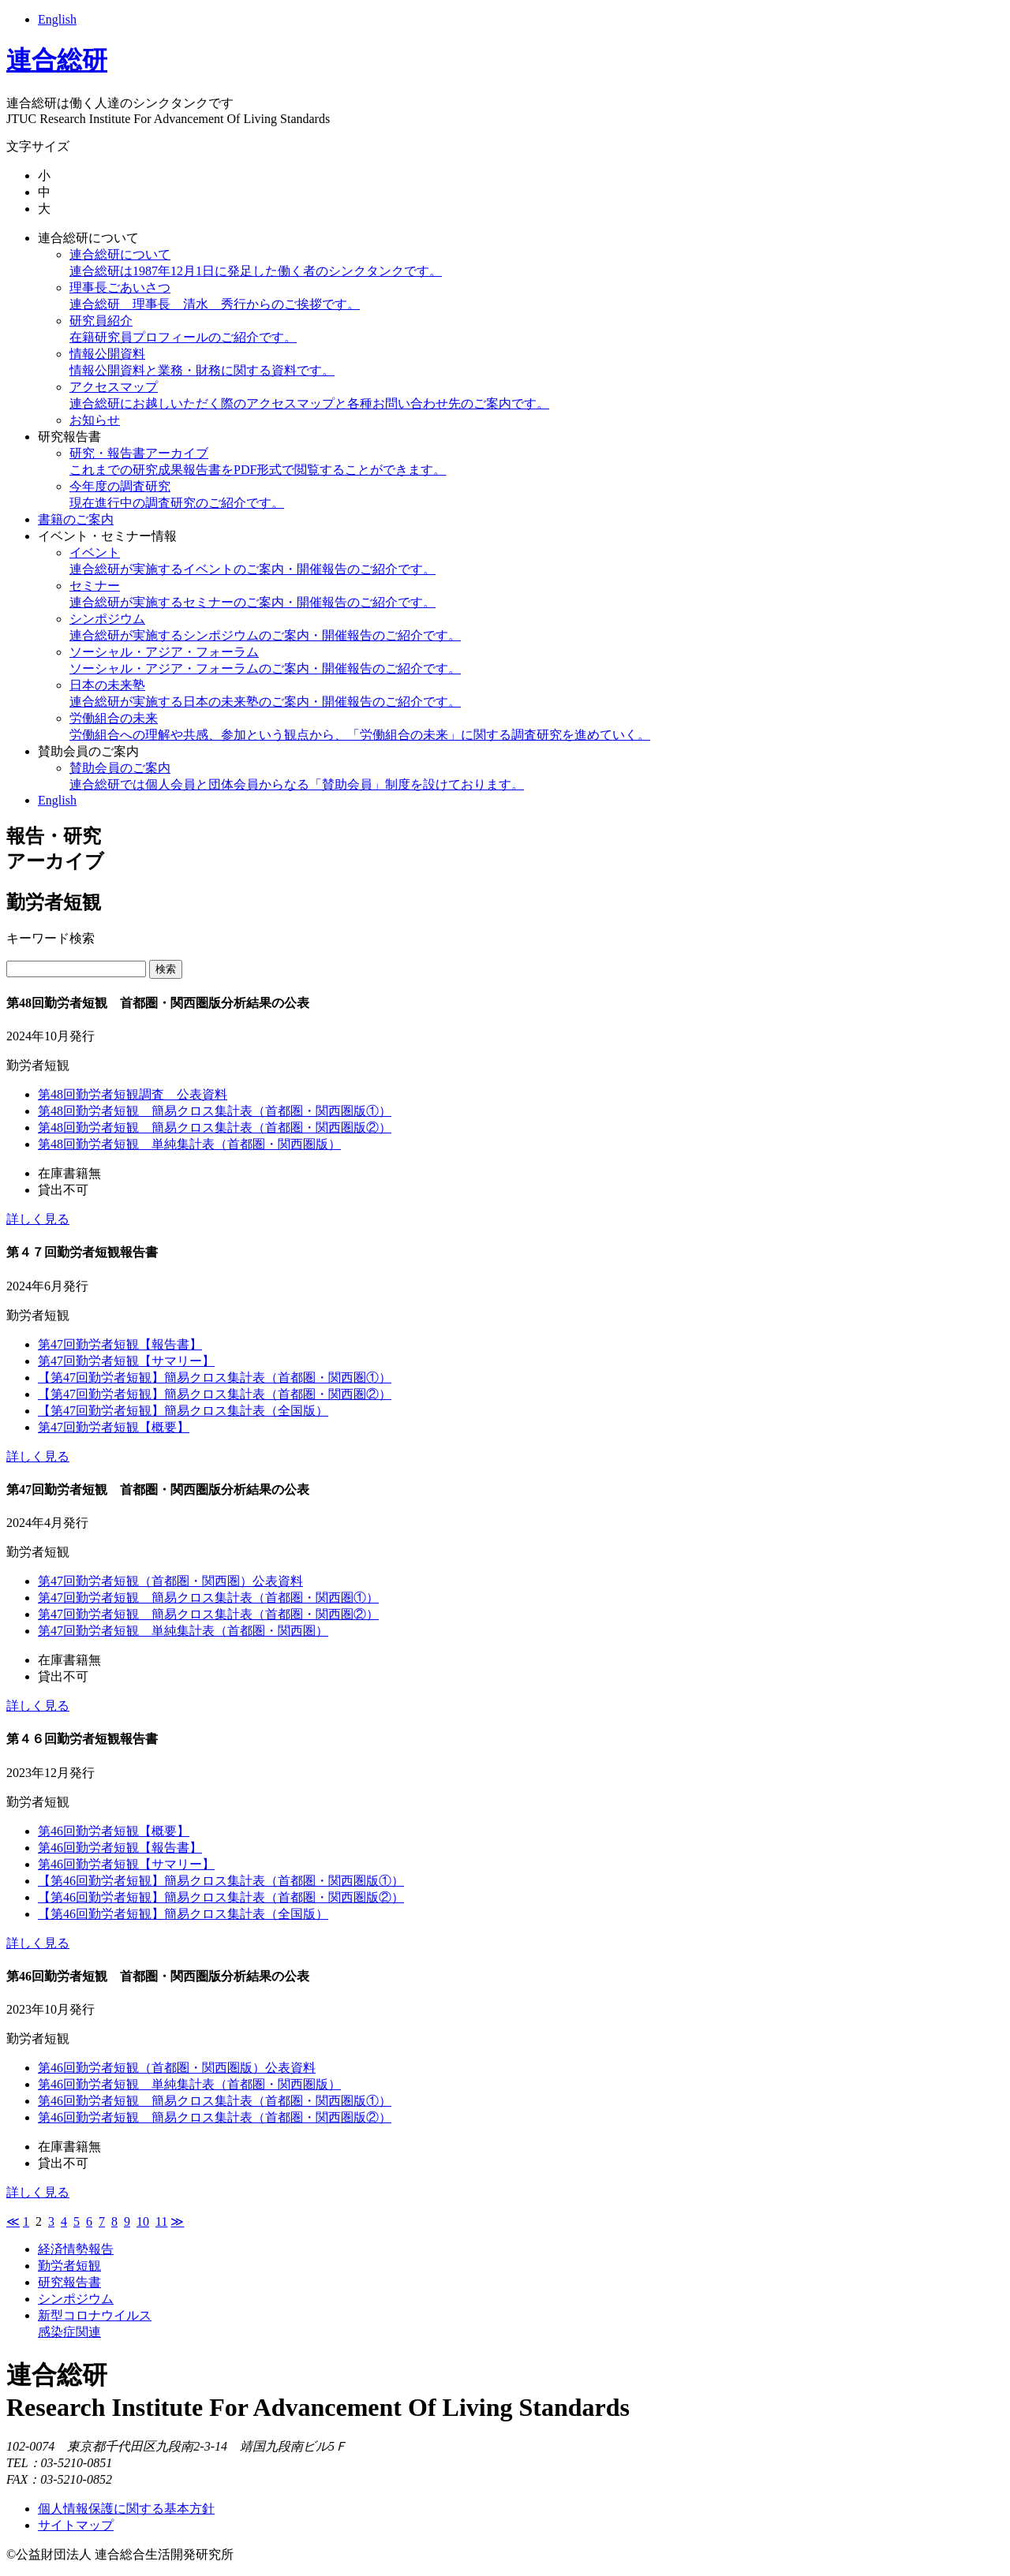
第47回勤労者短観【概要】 (113, 1427)
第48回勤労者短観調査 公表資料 (132, 1094)
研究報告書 (69, 436)
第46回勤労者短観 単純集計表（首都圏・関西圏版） (189, 2084)
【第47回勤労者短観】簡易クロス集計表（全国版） (183, 1410)
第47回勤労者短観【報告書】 (120, 1344)
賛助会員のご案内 (88, 751)
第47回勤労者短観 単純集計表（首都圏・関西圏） (183, 1630)
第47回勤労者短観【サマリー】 (126, 1361)
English (57, 19)
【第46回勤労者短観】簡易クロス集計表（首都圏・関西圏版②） (221, 1897)
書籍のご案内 (76, 519)
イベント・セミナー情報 (107, 536)
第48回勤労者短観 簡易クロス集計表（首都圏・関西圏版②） (214, 1127)
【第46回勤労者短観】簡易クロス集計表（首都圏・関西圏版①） (221, 1880)
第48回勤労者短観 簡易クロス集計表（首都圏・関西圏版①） (214, 1111)
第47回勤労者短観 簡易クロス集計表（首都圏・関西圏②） (208, 1614)
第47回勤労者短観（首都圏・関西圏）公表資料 (170, 1581)
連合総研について (88, 238)
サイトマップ (76, 2525)
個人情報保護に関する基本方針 (126, 2508)
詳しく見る (37, 1219)
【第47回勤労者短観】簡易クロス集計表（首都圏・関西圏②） (214, 1394)
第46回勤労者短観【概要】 (113, 1831)
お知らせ (94, 420)
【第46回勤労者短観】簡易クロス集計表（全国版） (183, 1914)
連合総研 (56, 60)
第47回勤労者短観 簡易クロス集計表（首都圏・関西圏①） (208, 1597)
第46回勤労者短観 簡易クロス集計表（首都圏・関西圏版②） (214, 2117)
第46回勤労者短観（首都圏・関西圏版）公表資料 (177, 2067)
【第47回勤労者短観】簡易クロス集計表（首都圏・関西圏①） (214, 1377)
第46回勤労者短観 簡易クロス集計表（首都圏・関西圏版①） (214, 2100)
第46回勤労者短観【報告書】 (120, 1847)
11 (161, 2221)
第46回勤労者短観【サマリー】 (126, 1864)
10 (143, 2221)
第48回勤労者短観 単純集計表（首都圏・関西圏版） (189, 1144)
